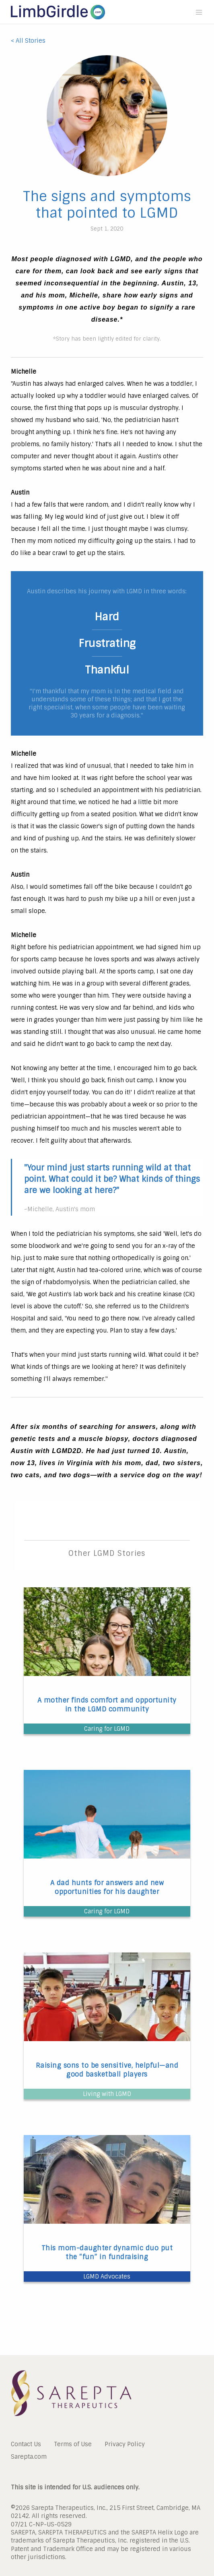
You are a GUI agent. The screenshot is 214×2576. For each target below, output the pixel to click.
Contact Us (26, 2444)
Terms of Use (73, 2444)
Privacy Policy (125, 2444)
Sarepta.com (29, 2456)
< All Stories (28, 40)
